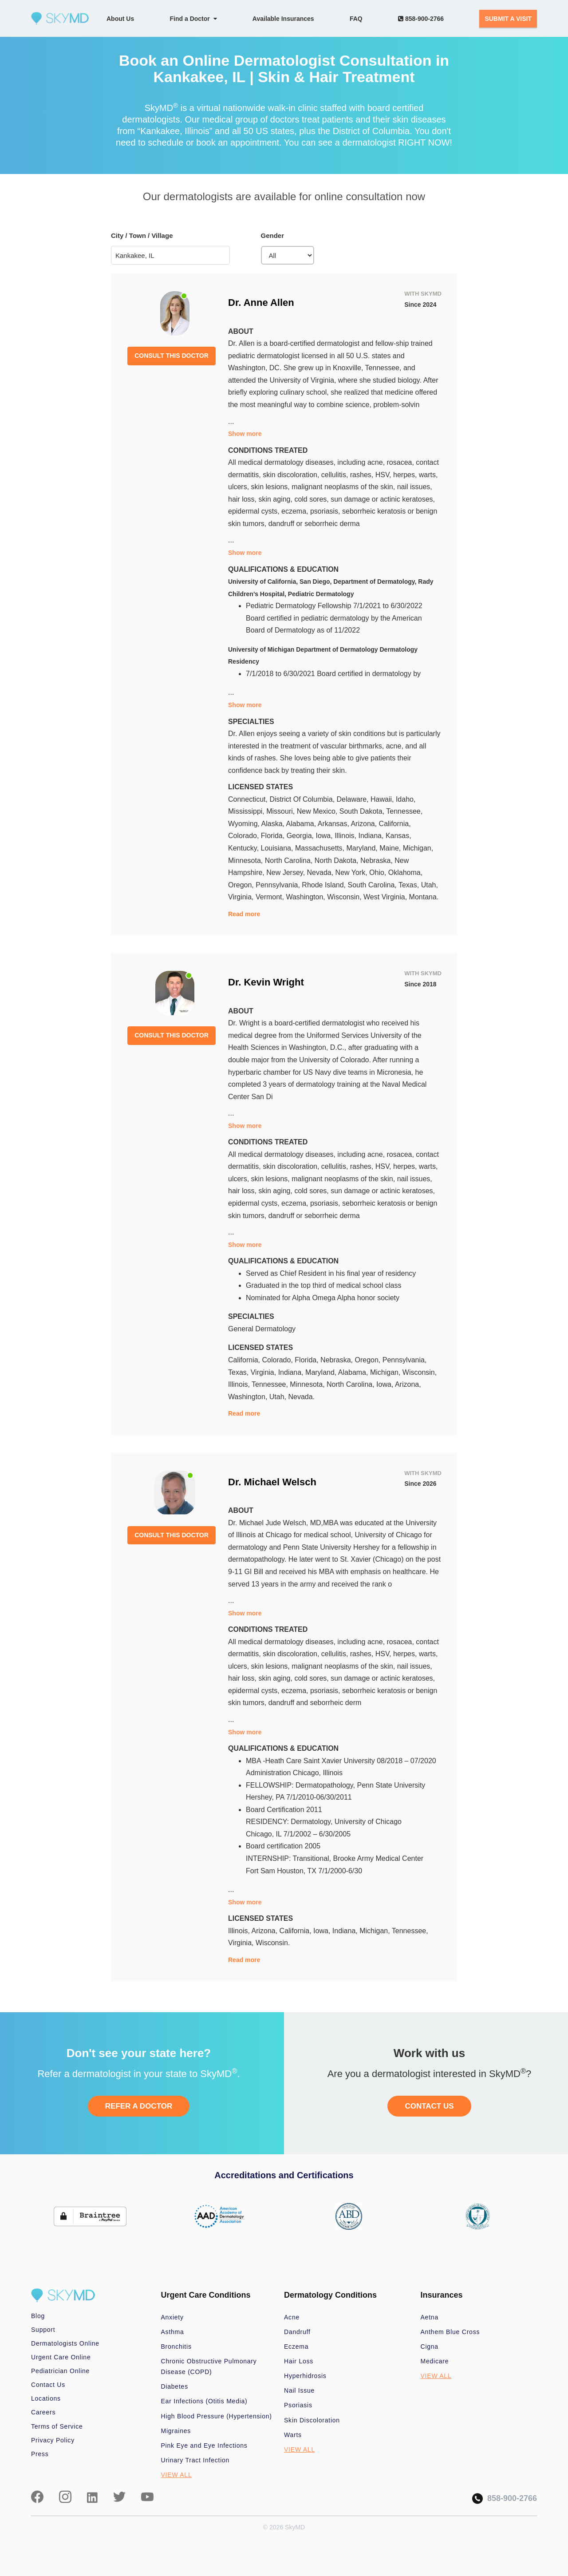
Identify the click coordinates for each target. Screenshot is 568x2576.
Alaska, (273, 823)
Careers (43, 2412)
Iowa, (325, 835)
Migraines (176, 2430)
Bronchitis (176, 2346)
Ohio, (378, 872)
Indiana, (371, 835)
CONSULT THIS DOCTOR (171, 355)
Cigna (429, 2346)
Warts (293, 2434)
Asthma (172, 2331)
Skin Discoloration (312, 2420)
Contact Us (48, 2384)
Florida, (274, 835)
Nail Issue (299, 2390)
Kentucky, (244, 848)
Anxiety (172, 2317)
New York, (352, 872)
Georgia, (301, 835)
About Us (120, 18)
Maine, (390, 848)
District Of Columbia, (302, 799)
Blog (38, 2315)
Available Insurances (283, 18)
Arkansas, (334, 823)
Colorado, (244, 835)
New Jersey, (286, 872)
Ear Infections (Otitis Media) (204, 2401)
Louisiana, (278, 848)
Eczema (296, 2346)
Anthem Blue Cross (450, 2331)
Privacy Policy (53, 2440)
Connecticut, (248, 799)
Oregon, (242, 885)
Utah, (429, 885)
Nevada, (321, 872)
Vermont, (271, 897)
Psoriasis (298, 2405)
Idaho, (405, 799)
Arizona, (365, 823)
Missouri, (281, 811)
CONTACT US (429, 2106)
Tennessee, (404, 811)
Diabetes (174, 2386)
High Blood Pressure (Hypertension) (216, 2416)
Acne (292, 2317)
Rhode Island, (324, 885)
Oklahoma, (405, 872)
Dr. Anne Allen (261, 302)
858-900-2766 (421, 18)
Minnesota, (246, 860)
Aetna (429, 2317)
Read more (244, 914)
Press (40, 2453)
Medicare (435, 2361)
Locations (46, 2398)
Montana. (424, 897)
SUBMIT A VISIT (508, 18)
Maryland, (363, 848)
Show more (244, 433)
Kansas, (398, 835)
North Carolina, (290, 860)
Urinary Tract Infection (195, 2460)
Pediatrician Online (60, 2370)
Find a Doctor (193, 18)
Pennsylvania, (279, 885)
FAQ (356, 18)
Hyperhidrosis (305, 2375)
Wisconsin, (345, 897)
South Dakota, (363, 811)
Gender (272, 235)
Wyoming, (244, 823)
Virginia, (242, 897)
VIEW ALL (176, 2474)
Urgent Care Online (61, 2357)
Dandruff (297, 2331)
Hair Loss (298, 2361)
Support (43, 2329)
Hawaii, (383, 799)
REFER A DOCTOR (138, 2106)
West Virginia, (386, 897)
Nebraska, (377, 860)
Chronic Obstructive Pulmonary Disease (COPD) (209, 2366)
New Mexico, (318, 811)
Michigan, (418, 848)
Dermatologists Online (65, 2343)
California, (395, 823)
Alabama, (302, 823)
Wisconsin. (273, 1943)
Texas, (409, 885)
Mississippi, (247, 811)
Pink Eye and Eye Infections (204, 2445)
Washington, (306, 897)
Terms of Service (57, 2426)
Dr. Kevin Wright (266, 982)
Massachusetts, (321, 848)
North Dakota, (337, 860)
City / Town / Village (142, 235)
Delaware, (354, 799)
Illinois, (346, 835)
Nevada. (301, 1397)
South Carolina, (373, 885)
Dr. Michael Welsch (272, 1482)
